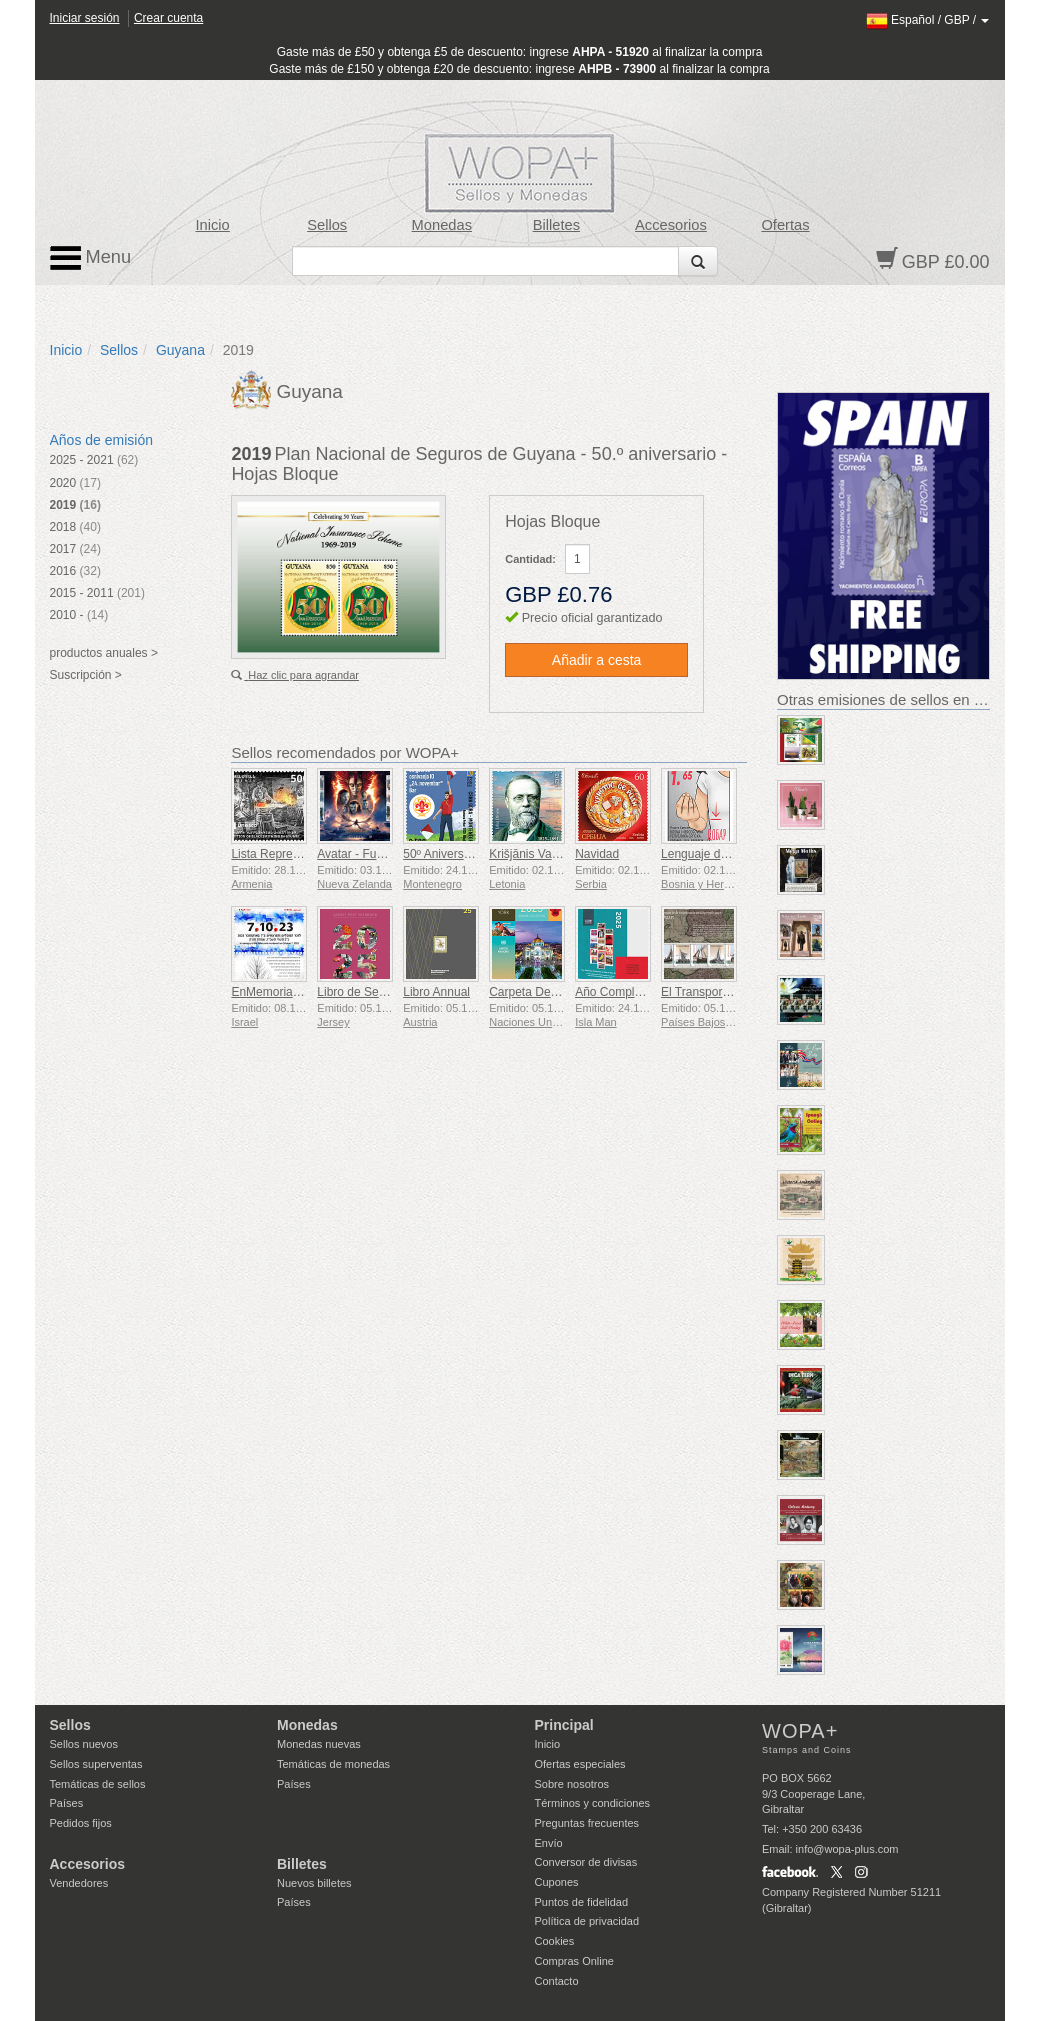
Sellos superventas (96, 1764)
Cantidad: (530, 559)
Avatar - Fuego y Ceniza (381, 854)
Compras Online (574, 1961)
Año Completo (613, 992)
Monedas (442, 225)
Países (67, 1803)
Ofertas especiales (580, 1764)
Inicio (212, 225)
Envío (549, 1843)
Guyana (180, 350)
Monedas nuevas (319, 1744)
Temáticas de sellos (98, 1784)
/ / (928, 20)
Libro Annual (436, 992)
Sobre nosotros (572, 1784)
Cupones (557, 1882)
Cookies (555, 1941)
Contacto (557, 1981)
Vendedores (79, 1883)
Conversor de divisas (586, 1862)
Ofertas (785, 225)
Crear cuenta (168, 18)
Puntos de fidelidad (582, 1902)
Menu (91, 258)
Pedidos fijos (81, 1823)
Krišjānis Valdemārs (541, 854)
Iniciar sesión (85, 18)
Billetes (556, 225)
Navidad (597, 854)
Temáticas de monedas (333, 1764)
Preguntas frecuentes (587, 1823)
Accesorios (671, 225)
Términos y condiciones (593, 1803)
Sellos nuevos (84, 1744)
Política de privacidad (587, 1921)
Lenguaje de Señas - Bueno (735, 854)
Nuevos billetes (314, 1883)
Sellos (327, 225)
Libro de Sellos (356, 992)
